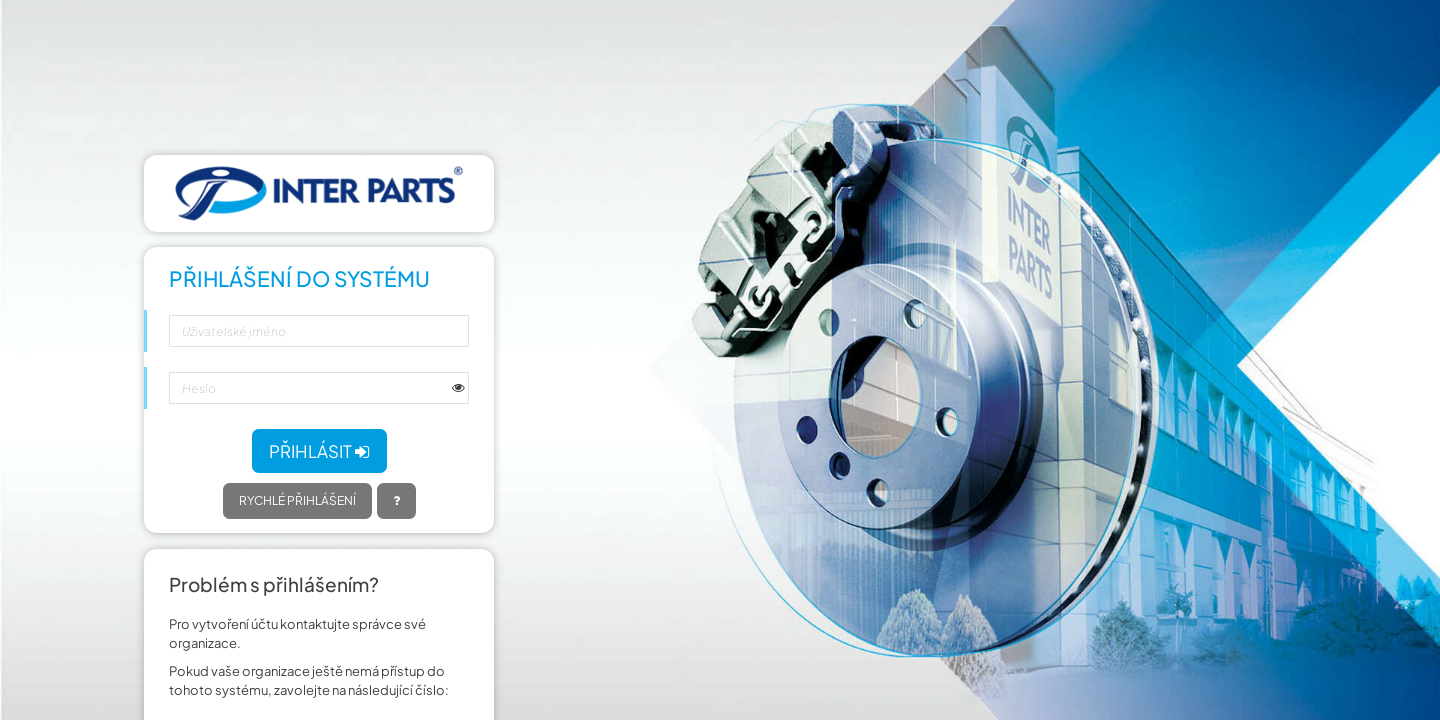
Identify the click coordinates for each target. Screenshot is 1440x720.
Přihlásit (319, 451)
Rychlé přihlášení (297, 500)
